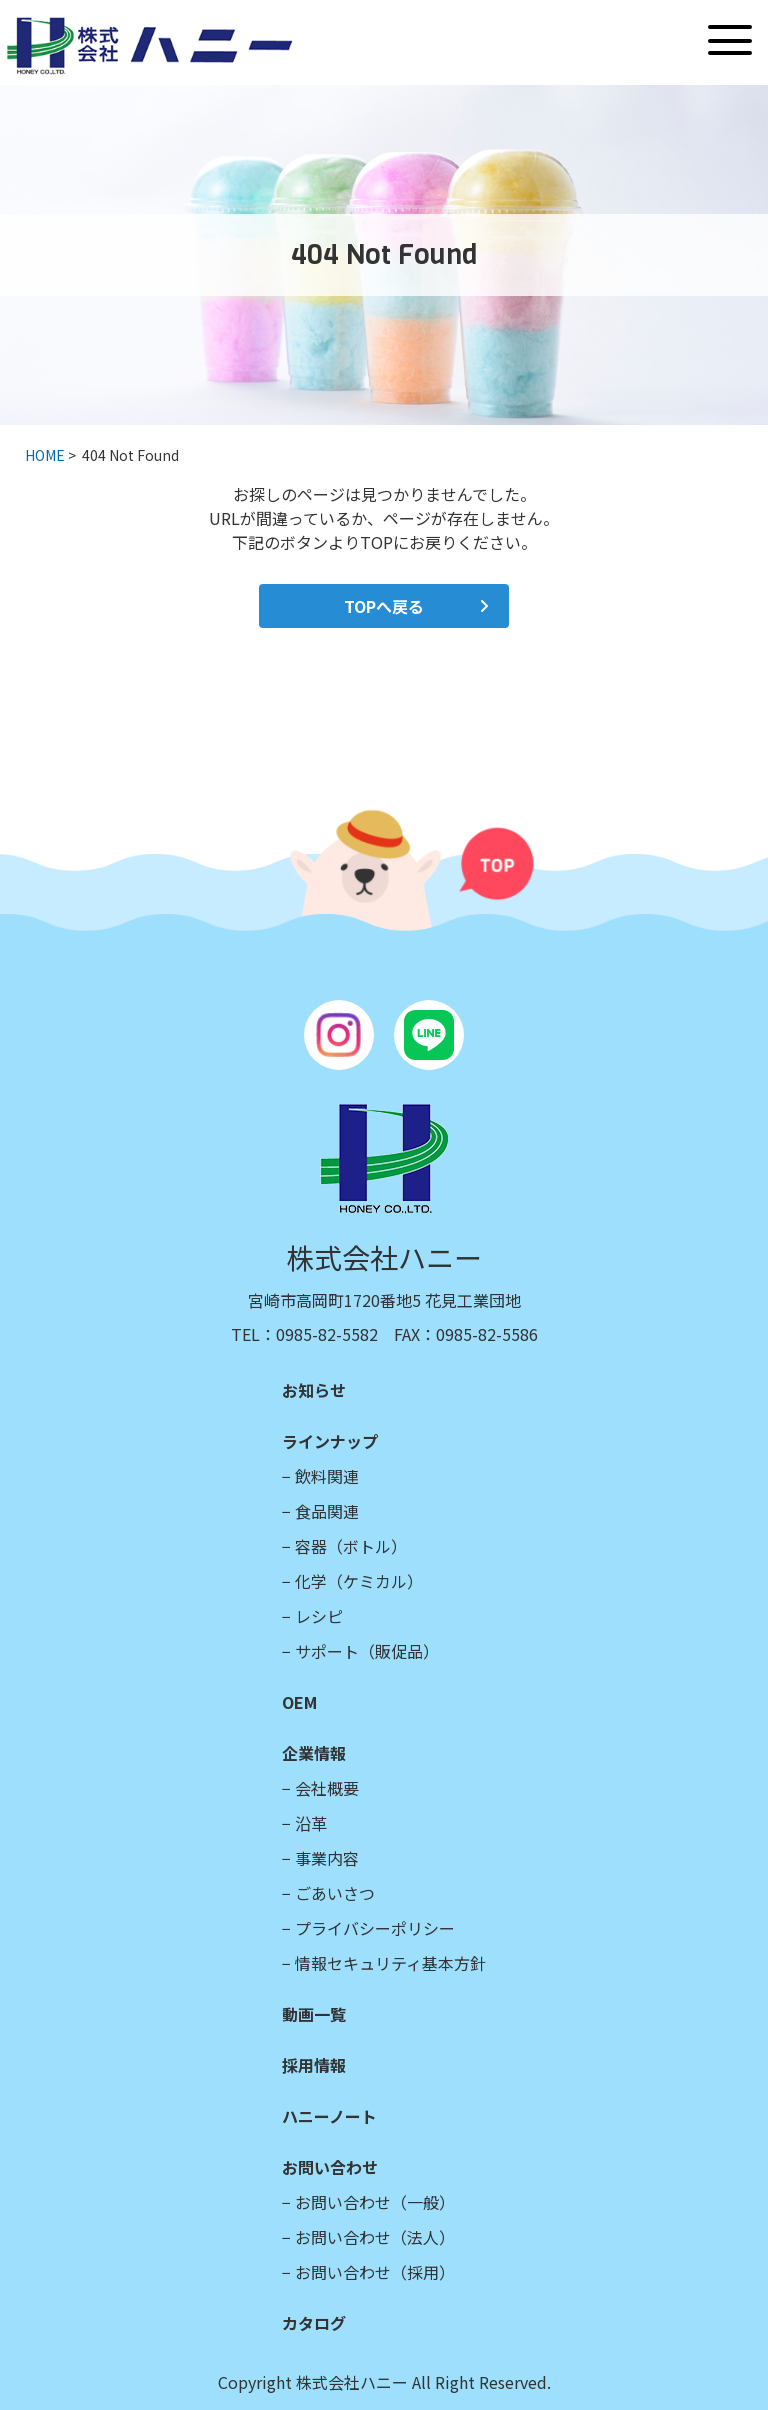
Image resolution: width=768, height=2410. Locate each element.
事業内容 (327, 1858)
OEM (299, 1702)
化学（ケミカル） (359, 1581)
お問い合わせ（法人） (375, 2237)
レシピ (319, 1616)
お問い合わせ (330, 2167)
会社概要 (327, 1788)
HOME (45, 455)
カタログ (314, 2323)
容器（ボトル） (351, 1546)
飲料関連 (327, 1476)
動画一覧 (314, 2014)
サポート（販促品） (367, 1651)
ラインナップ (330, 1441)
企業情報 (314, 1753)
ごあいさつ (335, 1893)
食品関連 (327, 1511)
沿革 (311, 1823)
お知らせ (314, 1390)
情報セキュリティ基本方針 (390, 1963)
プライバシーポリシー (375, 1928)
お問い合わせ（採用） (375, 2272)
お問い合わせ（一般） (375, 2202)
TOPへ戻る (384, 606)
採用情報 (314, 2065)
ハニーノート (329, 2116)
